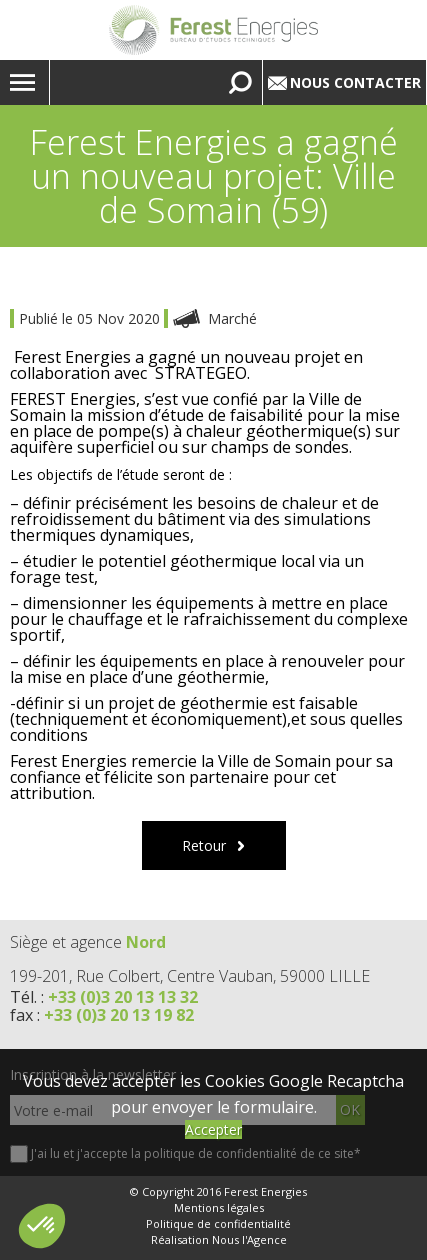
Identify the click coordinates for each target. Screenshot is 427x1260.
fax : (102, 1015)
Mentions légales (219, 1208)
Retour (204, 845)
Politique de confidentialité (218, 1224)
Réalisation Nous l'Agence (219, 1240)
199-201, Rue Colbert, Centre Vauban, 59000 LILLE (190, 976)
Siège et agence (88, 942)
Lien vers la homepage (213, 30)
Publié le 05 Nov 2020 (91, 318)
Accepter (213, 1129)
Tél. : (104, 997)
